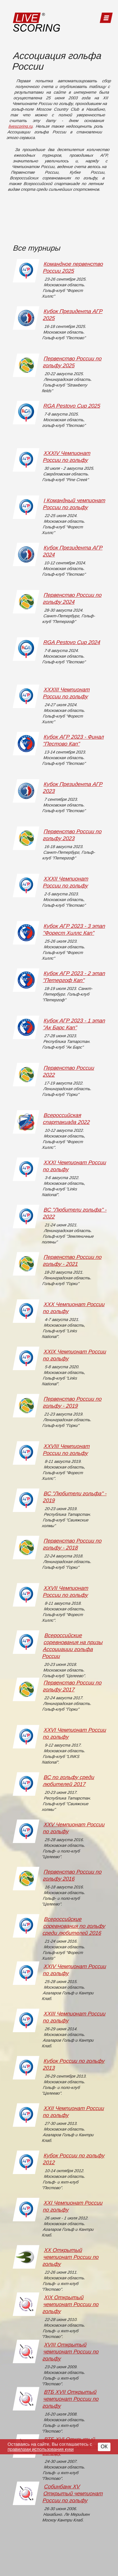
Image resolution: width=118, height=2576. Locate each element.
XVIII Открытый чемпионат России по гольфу (70, 2352)
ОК (104, 2446)
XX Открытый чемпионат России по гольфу (70, 2257)
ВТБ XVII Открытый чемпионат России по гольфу (70, 2399)
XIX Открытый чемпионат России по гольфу (70, 2304)
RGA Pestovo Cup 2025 (72, 406)
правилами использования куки (41, 2449)
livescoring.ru (20, 126)
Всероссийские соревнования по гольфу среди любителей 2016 (73, 1926)
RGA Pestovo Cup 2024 (72, 642)
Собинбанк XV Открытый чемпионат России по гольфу (72, 2493)
